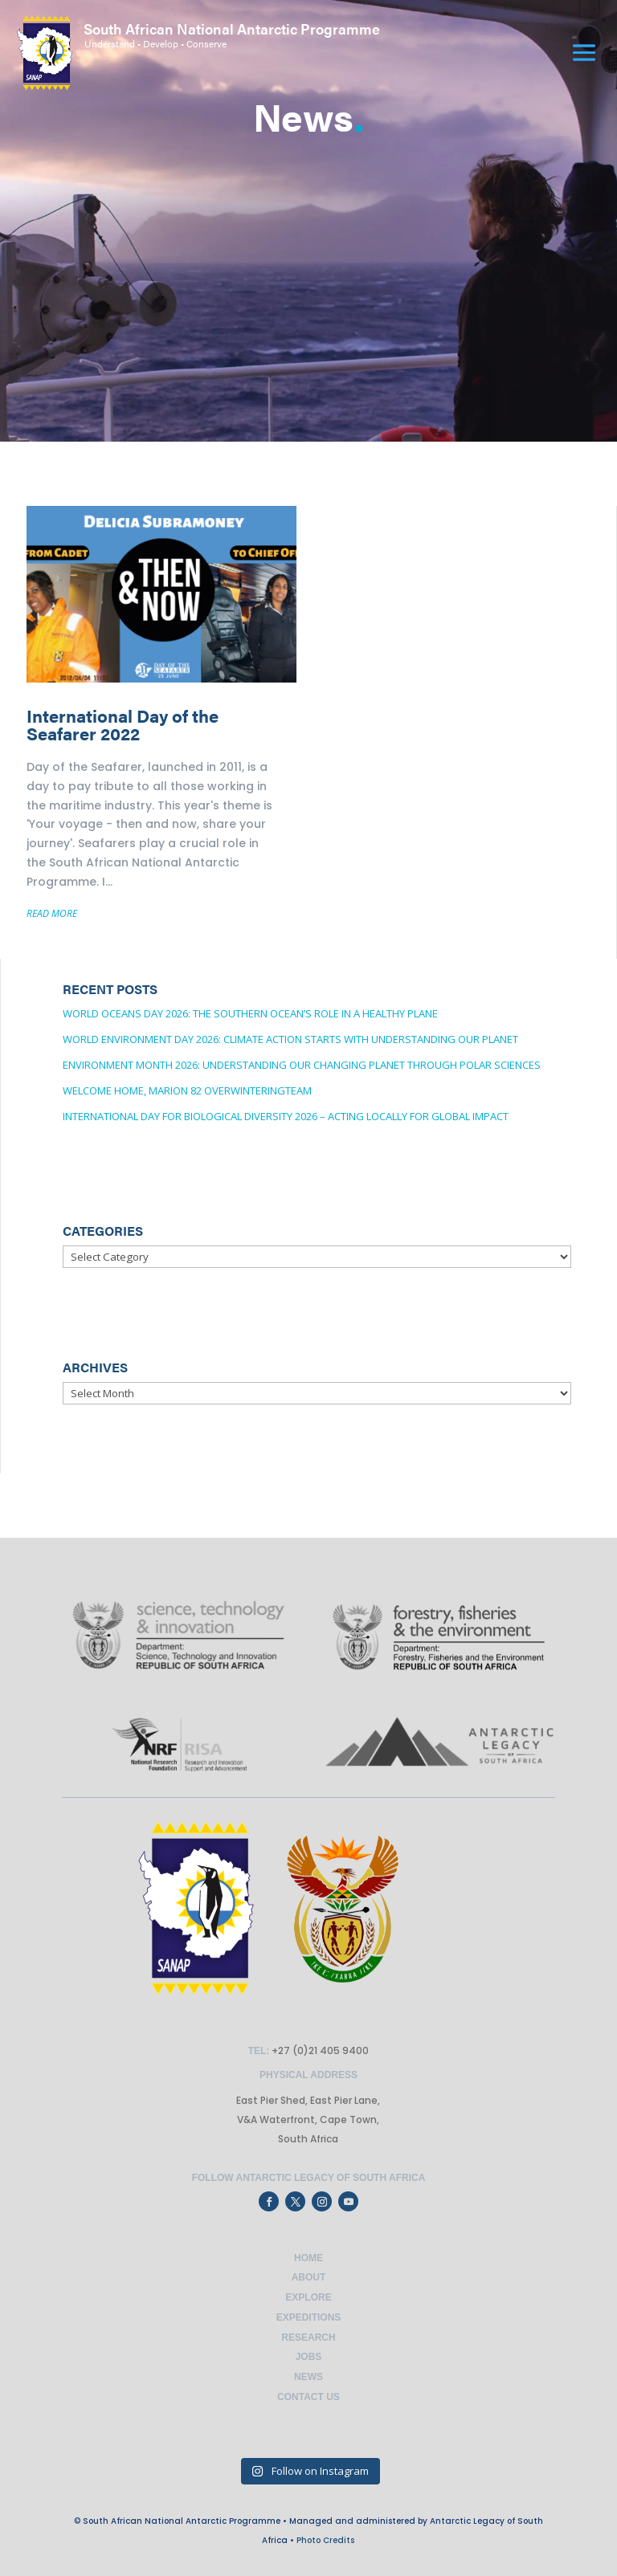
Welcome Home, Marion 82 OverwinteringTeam (187, 1090)
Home (308, 2258)
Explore (308, 2297)
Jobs (309, 2356)
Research (308, 2337)
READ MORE (52, 913)
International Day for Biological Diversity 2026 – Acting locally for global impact (286, 1116)
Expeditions (308, 2317)
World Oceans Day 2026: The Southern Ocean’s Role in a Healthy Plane (250, 1013)
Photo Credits (325, 2540)
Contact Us (308, 2397)
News (308, 2376)
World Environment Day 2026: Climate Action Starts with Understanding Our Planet (290, 1039)
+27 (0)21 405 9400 (319, 2050)
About (309, 2277)
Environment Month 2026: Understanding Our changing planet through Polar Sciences (302, 1065)
